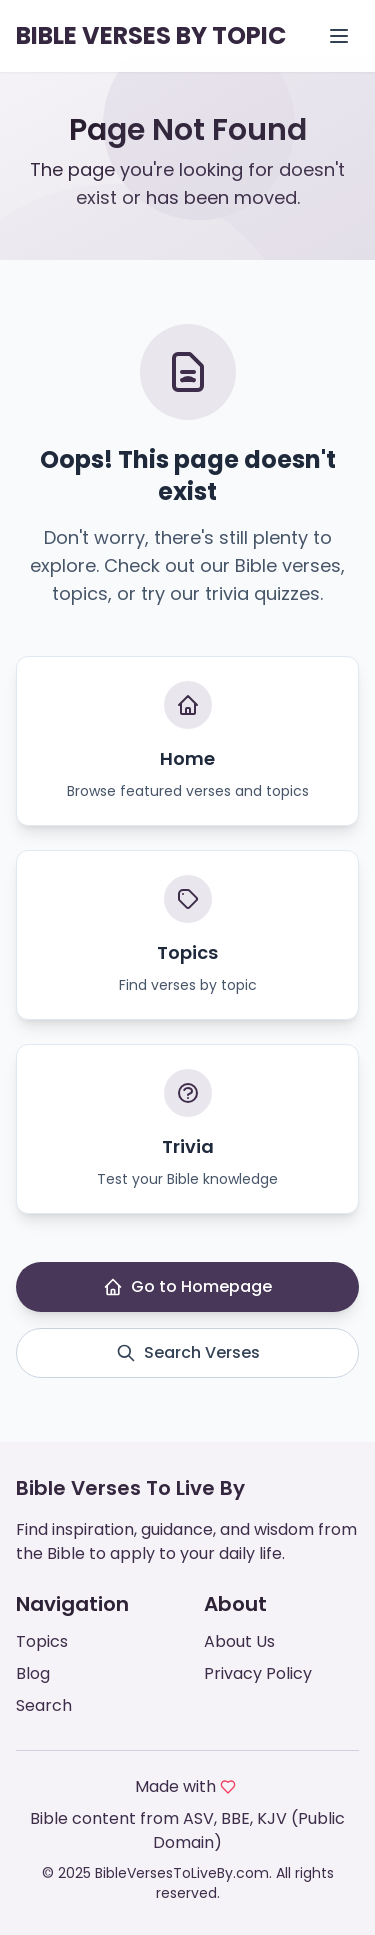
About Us (239, 1641)
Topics (42, 1641)
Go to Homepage (187, 1286)
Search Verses (188, 1352)
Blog (33, 1673)
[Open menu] (339, 36)
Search (44, 1705)
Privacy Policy (258, 1673)
